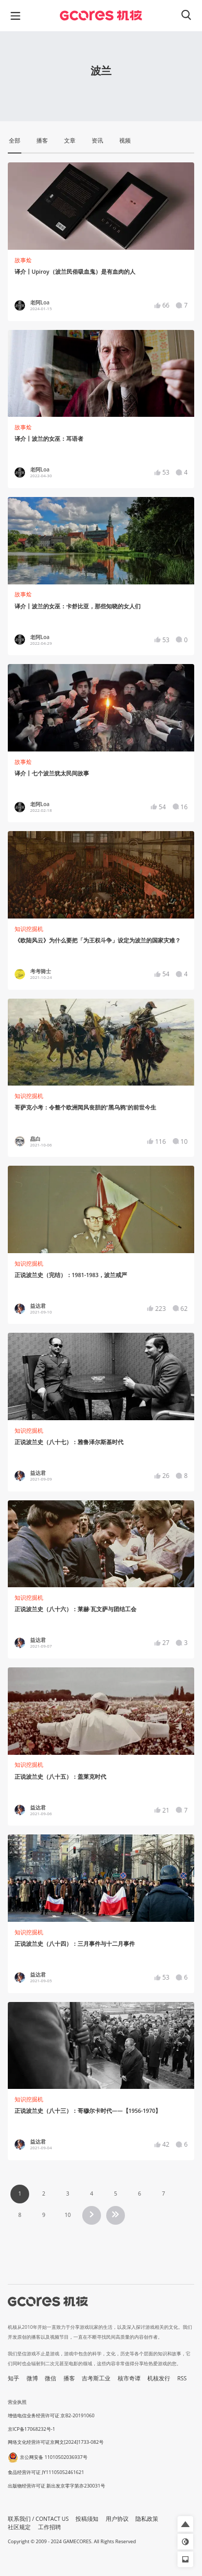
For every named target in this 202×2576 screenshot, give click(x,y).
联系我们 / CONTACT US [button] (38, 2518)
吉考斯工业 (96, 2378)
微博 (32, 2378)
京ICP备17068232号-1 (31, 2429)
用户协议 (117, 2518)
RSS (182, 2378)
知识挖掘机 (29, 929)
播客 (69, 2378)
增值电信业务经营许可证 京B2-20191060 (51, 2415)
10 (68, 2214)
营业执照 (17, 2402)
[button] (185, 2524)
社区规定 (19, 2527)
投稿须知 (86, 2518)
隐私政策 (146, 2518)
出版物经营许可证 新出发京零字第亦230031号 (56, 2485)
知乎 (13, 2378)
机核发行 (158, 2378)
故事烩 (23, 260)
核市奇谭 (129, 2378)
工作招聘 (49, 2527)
